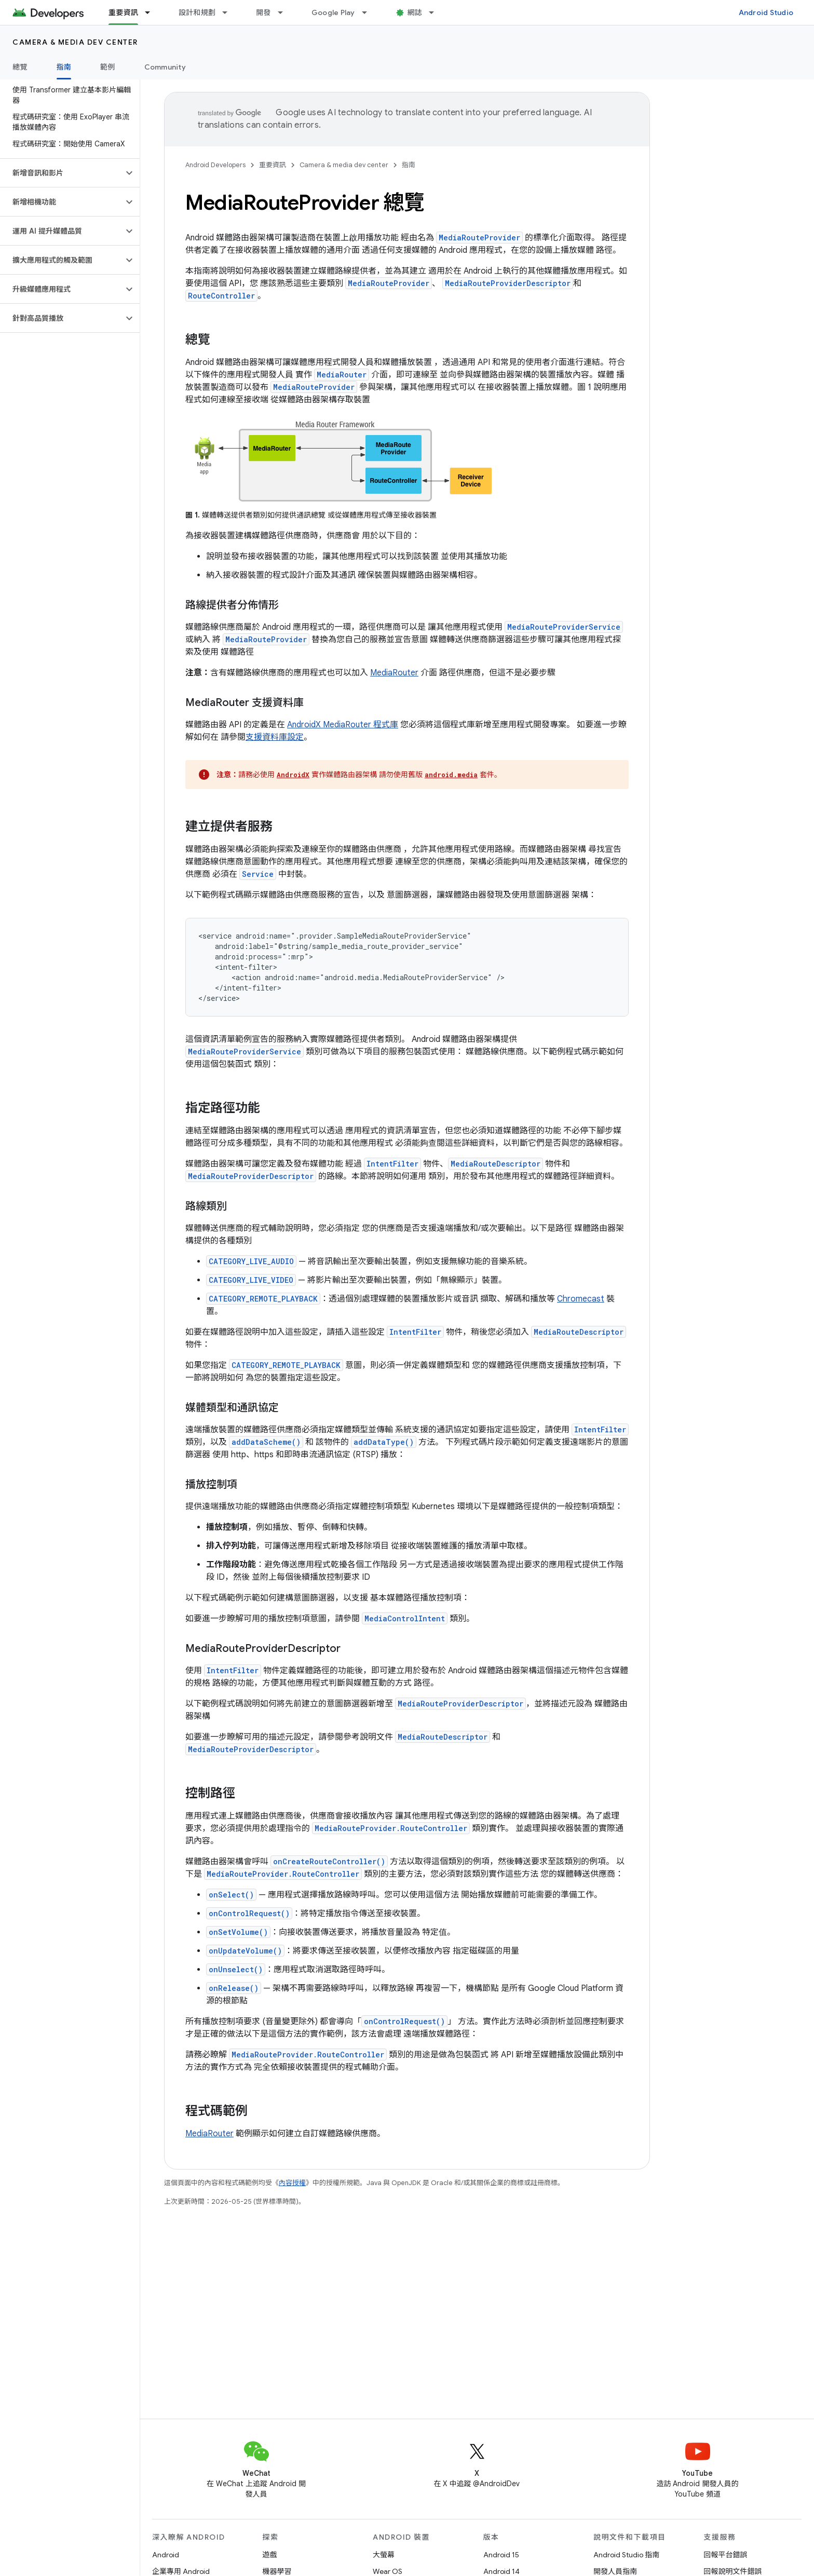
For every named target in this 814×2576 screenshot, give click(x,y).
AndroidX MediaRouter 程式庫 (342, 725)
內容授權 (292, 2182)
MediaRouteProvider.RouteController (391, 1828)
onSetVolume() (238, 1932)
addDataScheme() (266, 1442)
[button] (61, 173)
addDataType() (384, 1442)
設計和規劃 (197, 12)
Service (258, 874)
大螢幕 (384, 2554)
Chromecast (580, 1299)
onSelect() (231, 1895)
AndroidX (293, 774)
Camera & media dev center (75, 42)
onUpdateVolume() (245, 1951)
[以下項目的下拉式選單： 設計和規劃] (229, 12)
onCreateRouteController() (329, 1861)
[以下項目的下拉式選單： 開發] (285, 12)
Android (165, 2554)
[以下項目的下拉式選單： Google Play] (369, 12)
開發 (263, 12)
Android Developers (215, 164)
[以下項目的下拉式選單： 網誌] (436, 12)
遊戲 (270, 2554)
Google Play (333, 12)
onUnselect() (236, 1969)
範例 (107, 67)
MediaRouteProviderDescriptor (251, 1176)
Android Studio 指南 (626, 2554)
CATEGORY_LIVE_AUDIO (251, 1261)
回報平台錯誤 (726, 2554)
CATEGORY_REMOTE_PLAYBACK (263, 1299)
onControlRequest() (249, 1913)
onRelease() (234, 1988)
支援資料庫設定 (275, 737)
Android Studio (766, 12)
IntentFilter (392, 1164)
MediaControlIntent (404, 1618)
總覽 (20, 67)
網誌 (415, 12)
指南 (408, 164)
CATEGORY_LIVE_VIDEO (251, 1280)
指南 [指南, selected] (64, 67)
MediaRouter (342, 374)
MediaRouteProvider (479, 237)
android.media (451, 774)
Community (165, 67)
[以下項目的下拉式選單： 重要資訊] (152, 12)
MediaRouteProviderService (563, 627)
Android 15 (501, 2554)
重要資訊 (272, 164)
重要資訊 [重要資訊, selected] (123, 12)
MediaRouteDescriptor (495, 1164)
